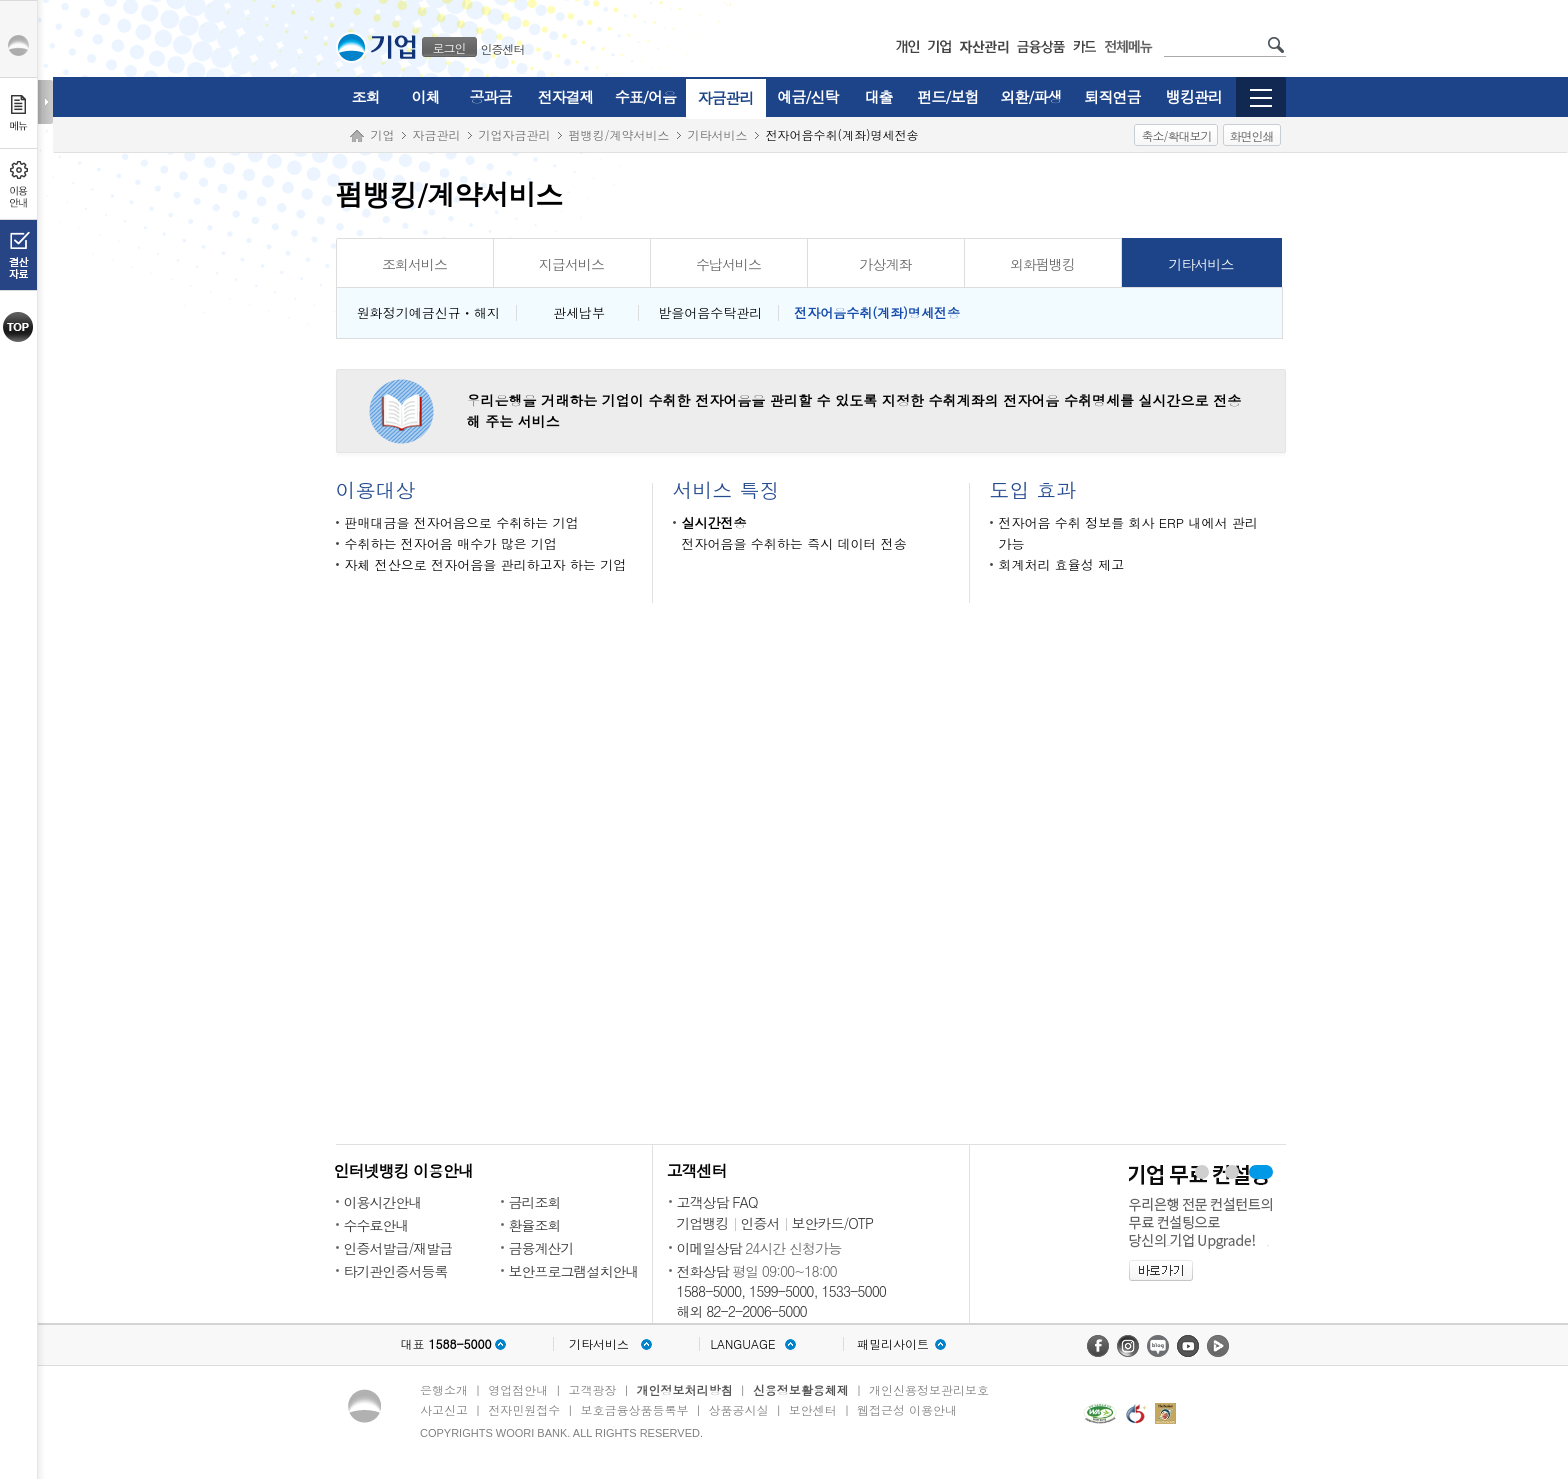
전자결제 (566, 96)
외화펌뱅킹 (1042, 264)
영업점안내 (518, 1389)
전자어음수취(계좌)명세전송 (877, 313)
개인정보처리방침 (685, 1389)
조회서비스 (414, 264)
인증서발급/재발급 (398, 1248)
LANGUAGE (742, 1344)
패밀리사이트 (893, 1344)
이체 (426, 96)
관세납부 (577, 313)
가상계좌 (886, 264)
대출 (879, 96)
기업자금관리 (515, 134)
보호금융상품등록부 (634, 1409)
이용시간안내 (383, 1202)
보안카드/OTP (833, 1223)
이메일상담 (709, 1248)
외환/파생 (1030, 96)
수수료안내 (376, 1225)
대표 (445, 1344)
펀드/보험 (947, 96)
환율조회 (535, 1225)
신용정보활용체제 (801, 1389)
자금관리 (726, 97)
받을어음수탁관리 (708, 313)
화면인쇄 (1252, 135)
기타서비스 (718, 134)
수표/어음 (645, 96)
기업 (383, 134)
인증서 (760, 1223)
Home (357, 136)
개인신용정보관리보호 (929, 1389)
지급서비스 (571, 264)
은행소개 (444, 1389)
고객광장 (592, 1389)
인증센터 (503, 48)
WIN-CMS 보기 (1232, 1172)
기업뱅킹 (703, 1223)
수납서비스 (728, 264)
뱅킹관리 (1194, 96)
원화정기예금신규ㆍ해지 (426, 313)
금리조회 (535, 1202)
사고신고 (444, 1409)
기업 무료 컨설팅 (1262, 1172)
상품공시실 (739, 1409)
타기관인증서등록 (396, 1271)
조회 (366, 96)
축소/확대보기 (1176, 135)
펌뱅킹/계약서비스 (619, 134)
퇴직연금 (1113, 96)
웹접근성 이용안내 (907, 1409)
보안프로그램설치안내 (574, 1271)
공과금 (491, 96)
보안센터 (813, 1409)
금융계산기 (541, 1248)
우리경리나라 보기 (1201, 1172)
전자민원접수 (524, 1409)
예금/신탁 (807, 96)
